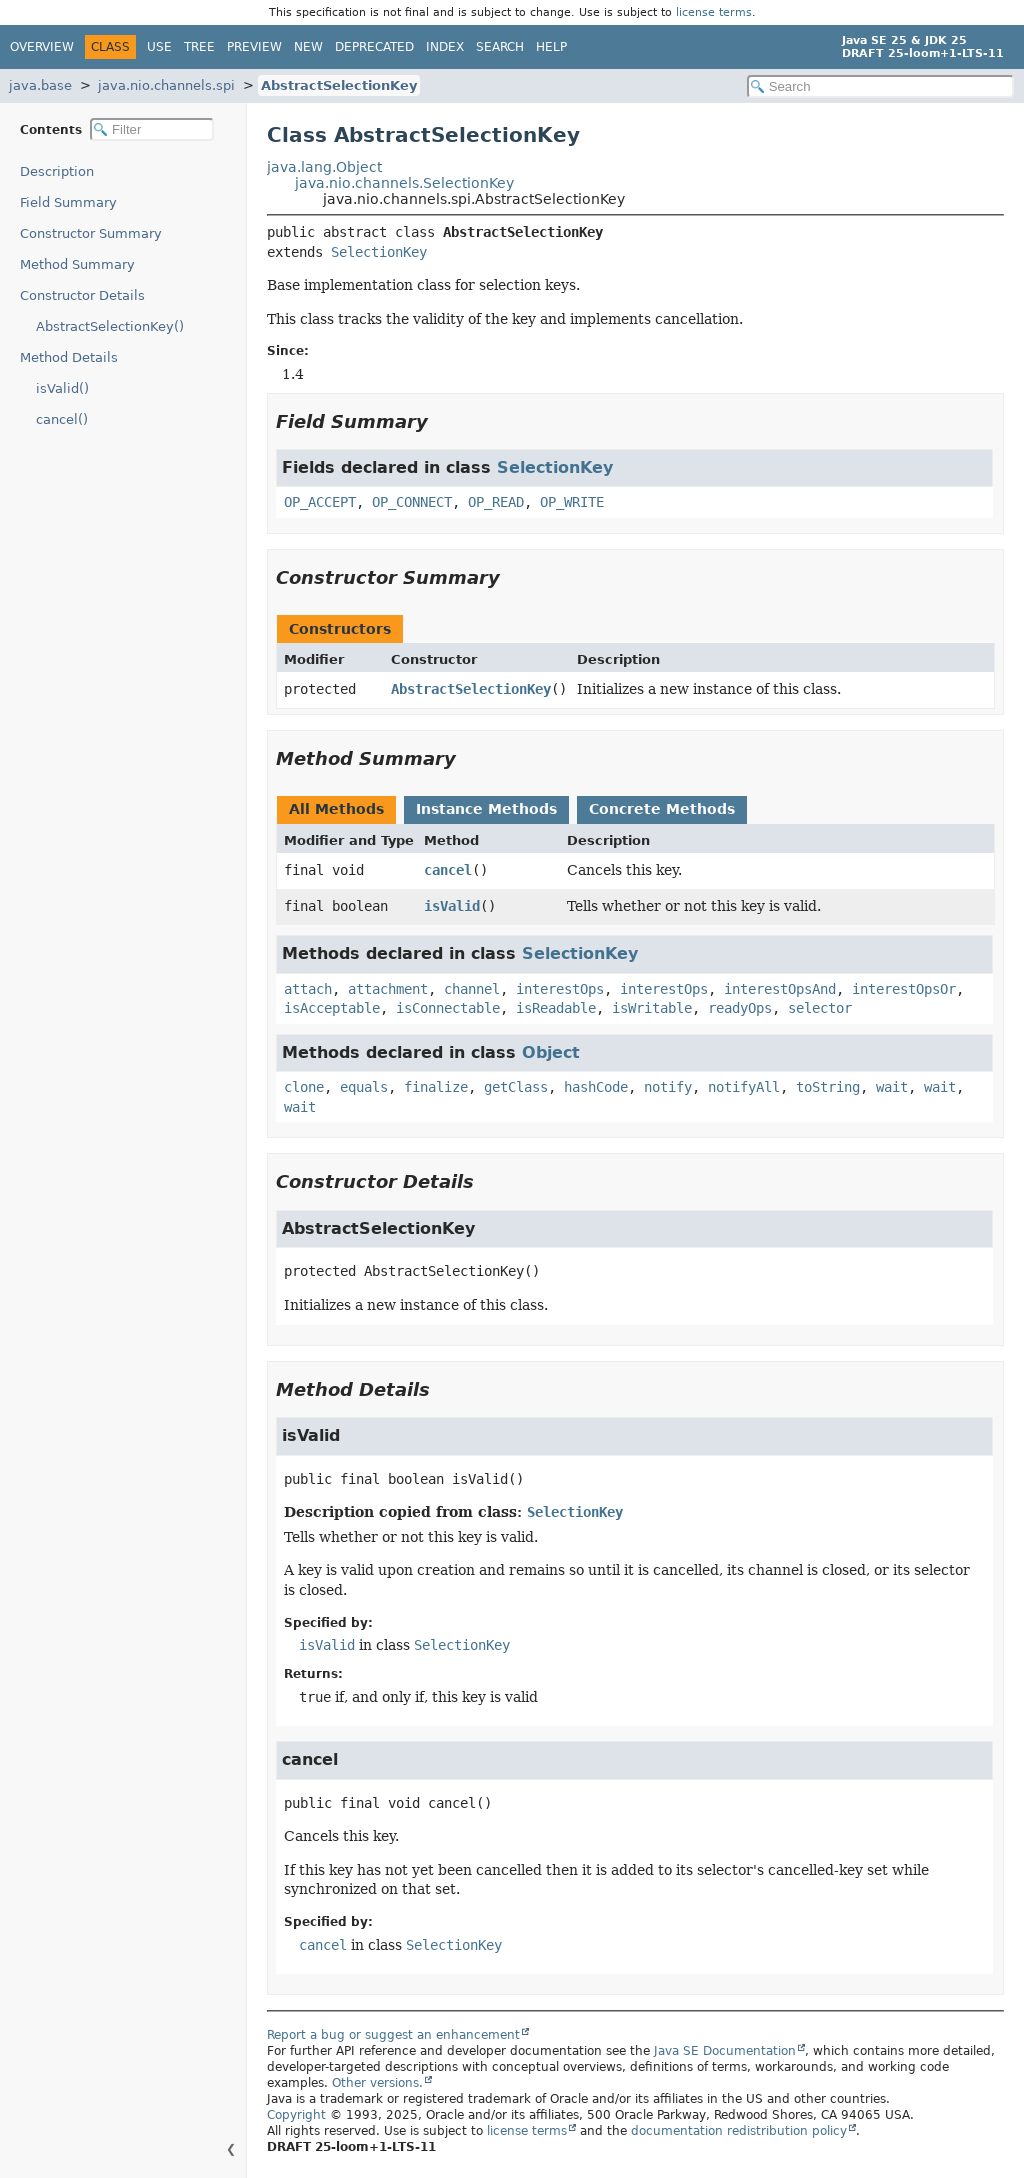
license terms (714, 12)
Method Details (69, 357)
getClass (516, 1087)
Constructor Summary (91, 233)
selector (820, 1008)
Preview (254, 47)
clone (304, 1087)
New (308, 47)
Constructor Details (82, 295)
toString (828, 1087)
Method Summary (77, 264)
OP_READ (496, 502)
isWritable (652, 1008)
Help (551, 47)
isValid (452, 906)
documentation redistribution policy (739, 2131)
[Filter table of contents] (152, 129)
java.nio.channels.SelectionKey (404, 183)
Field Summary (68, 202)
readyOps (740, 1008)
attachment (388, 989)
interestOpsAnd (780, 989)
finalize (436, 1087)
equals (364, 1087)
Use (159, 47)
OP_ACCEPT (320, 502)
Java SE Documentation (725, 2051)
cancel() (62, 419)
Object (551, 1052)
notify (668, 1087)
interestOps (560, 989)
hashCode (596, 1087)
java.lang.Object (324, 167)
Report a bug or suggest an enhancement (393, 2035)
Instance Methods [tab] (486, 809)
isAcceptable (332, 1008)
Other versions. (377, 2083)
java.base (40, 85)
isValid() (62, 388)
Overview (42, 47)
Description (57, 171)
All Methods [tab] (336, 809)
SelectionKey (379, 252)
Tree (199, 47)
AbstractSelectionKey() (110, 326)
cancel (448, 870)
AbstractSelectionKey (339, 85)
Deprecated (374, 47)
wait (892, 1087)
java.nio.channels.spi (166, 85)
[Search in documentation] (880, 86)
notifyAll (744, 1087)
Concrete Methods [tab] (662, 809)
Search (500, 47)
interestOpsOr (904, 989)
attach (308, 989)
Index (445, 47)
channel (472, 989)
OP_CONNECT (412, 502)
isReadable (556, 1008)
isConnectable (448, 1008)
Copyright (296, 2115)
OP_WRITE (572, 502)
